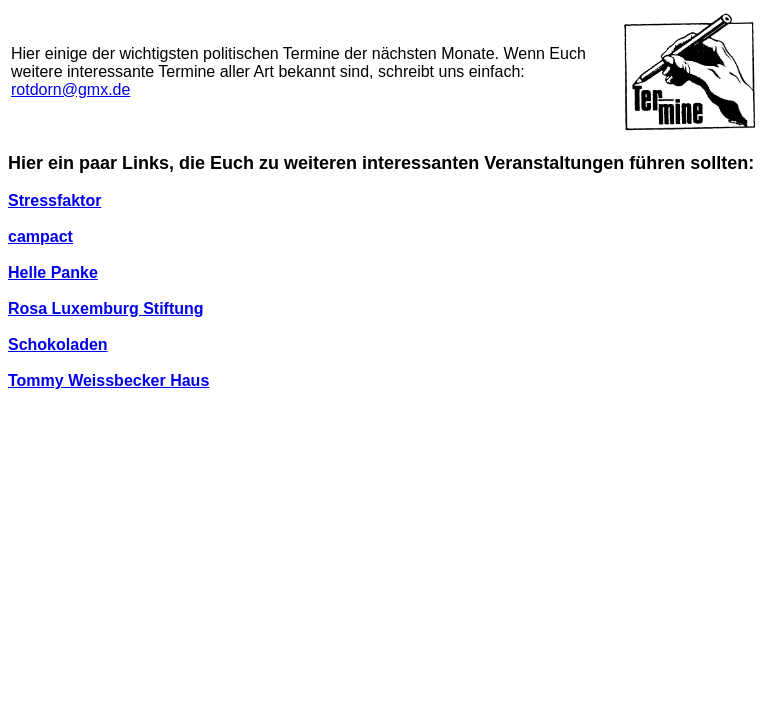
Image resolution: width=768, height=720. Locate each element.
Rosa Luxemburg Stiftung (106, 308)
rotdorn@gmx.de (70, 89)
